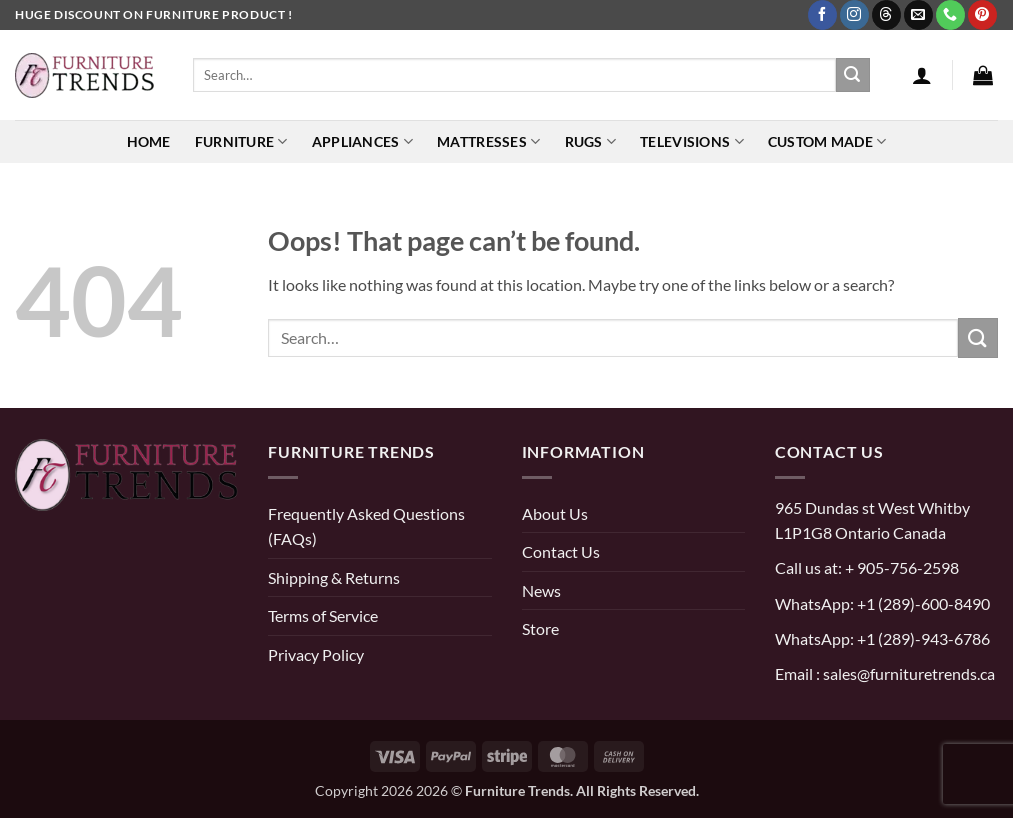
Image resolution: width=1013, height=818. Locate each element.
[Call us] (950, 15)
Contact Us (561, 551)
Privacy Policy (316, 654)
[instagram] (78, 581)
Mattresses (488, 141)
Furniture (241, 141)
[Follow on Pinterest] (982, 15)
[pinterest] (35, 581)
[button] (922, 75)
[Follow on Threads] (886, 15)
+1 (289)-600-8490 (922, 603)
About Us (555, 513)
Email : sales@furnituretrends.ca (885, 673)
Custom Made (827, 141)
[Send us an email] (918, 15)
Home (149, 141)
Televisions (692, 141)
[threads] (141, 581)
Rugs (591, 141)
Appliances (362, 141)
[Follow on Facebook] (822, 15)
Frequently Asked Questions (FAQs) (366, 526)
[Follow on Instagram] (854, 15)
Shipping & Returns (334, 577)
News (541, 590)
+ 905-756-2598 (900, 567)
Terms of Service (323, 615)
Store (540, 628)
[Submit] (853, 75)
